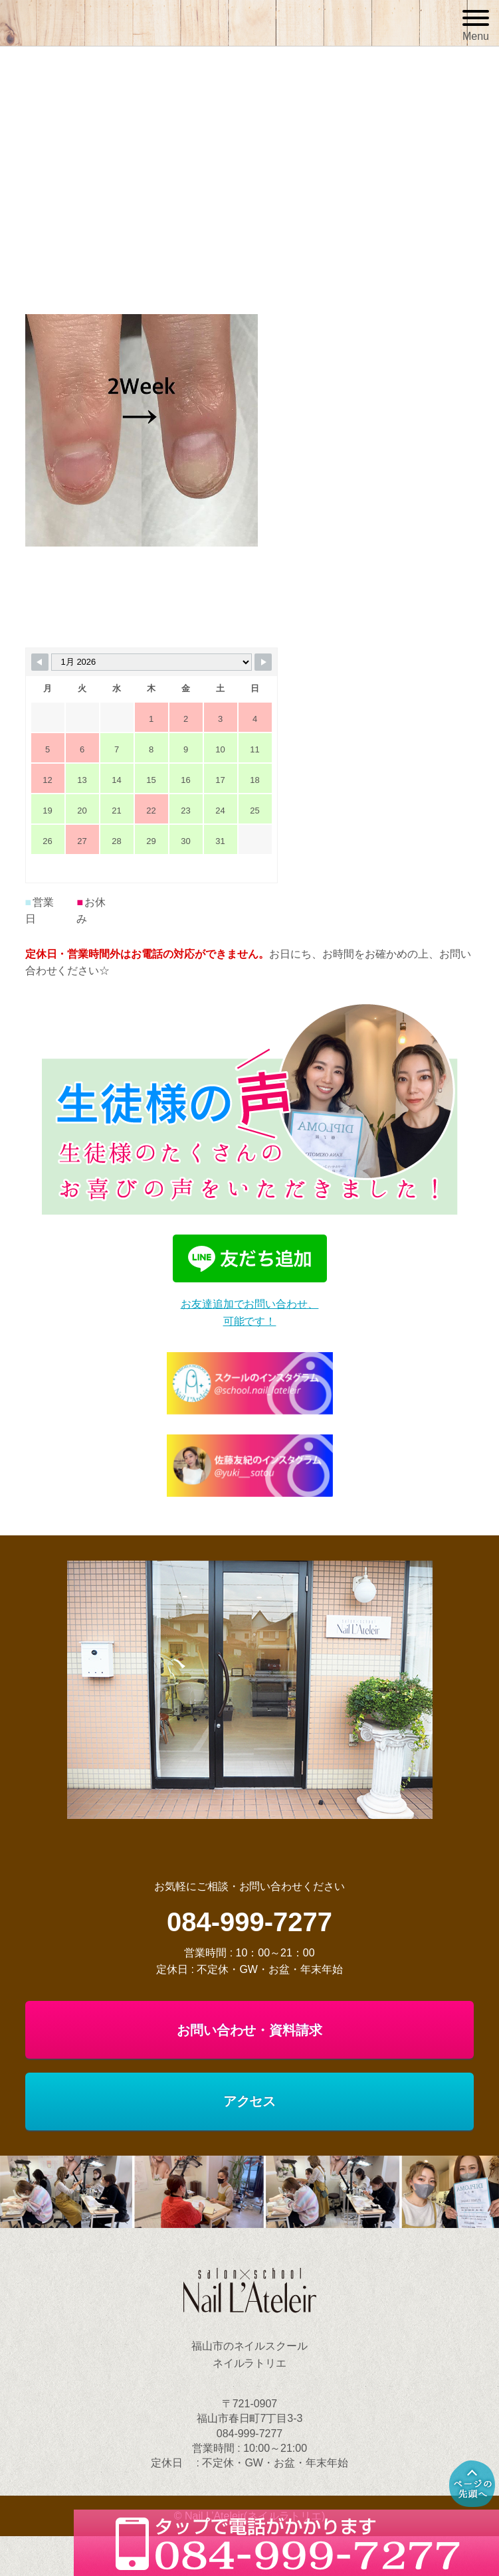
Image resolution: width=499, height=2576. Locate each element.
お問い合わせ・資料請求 (250, 2030)
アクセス (249, 2101)
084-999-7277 (249, 1921)
